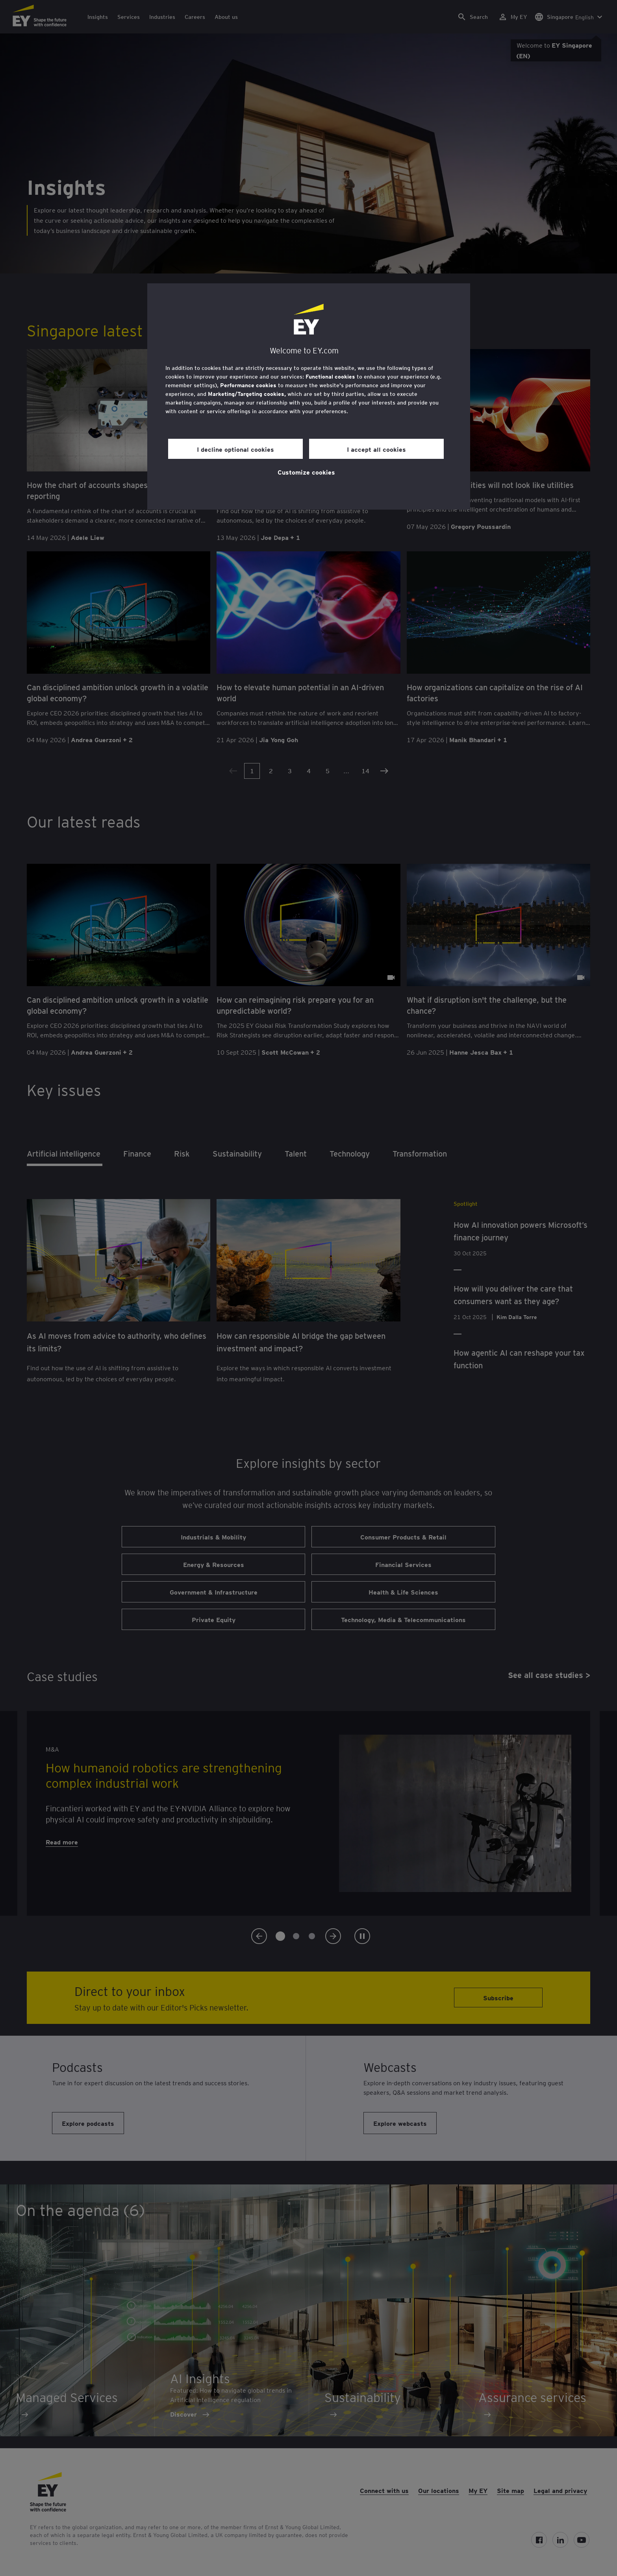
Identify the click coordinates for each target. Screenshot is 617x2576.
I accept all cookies (376, 449)
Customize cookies (306, 472)
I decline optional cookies (235, 449)
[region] (308, 396)
